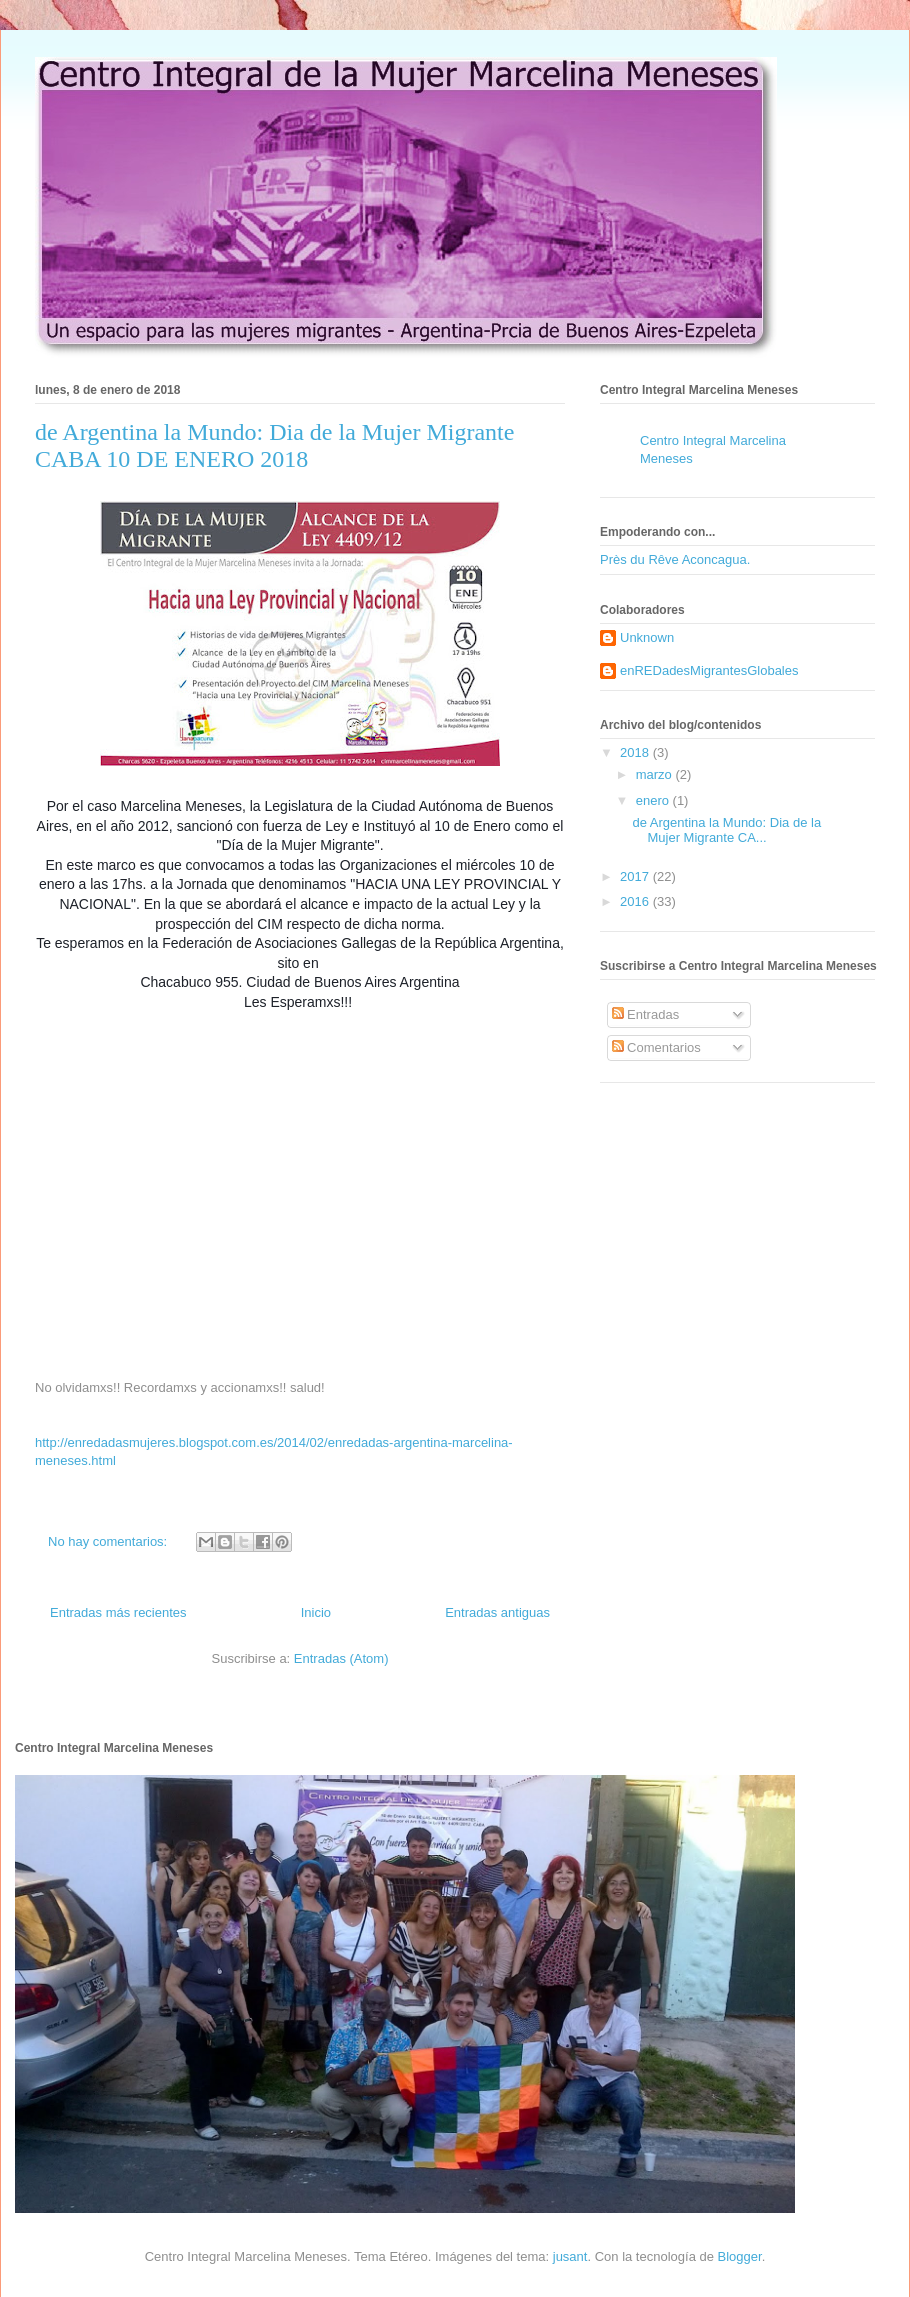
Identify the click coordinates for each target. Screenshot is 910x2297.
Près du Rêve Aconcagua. (675, 559)
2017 (636, 876)
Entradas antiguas (497, 1612)
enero (654, 800)
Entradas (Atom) (341, 1658)
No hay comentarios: (109, 1541)
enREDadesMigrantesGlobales (709, 670)
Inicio (316, 1612)
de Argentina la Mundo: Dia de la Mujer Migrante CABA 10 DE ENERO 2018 (274, 445)
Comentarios (656, 1047)
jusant (570, 2256)
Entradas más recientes (118, 1612)
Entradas (646, 1014)
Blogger (740, 2256)
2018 (636, 752)
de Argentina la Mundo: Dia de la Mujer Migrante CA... (726, 830)
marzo (656, 774)
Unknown (647, 637)
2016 (636, 901)
